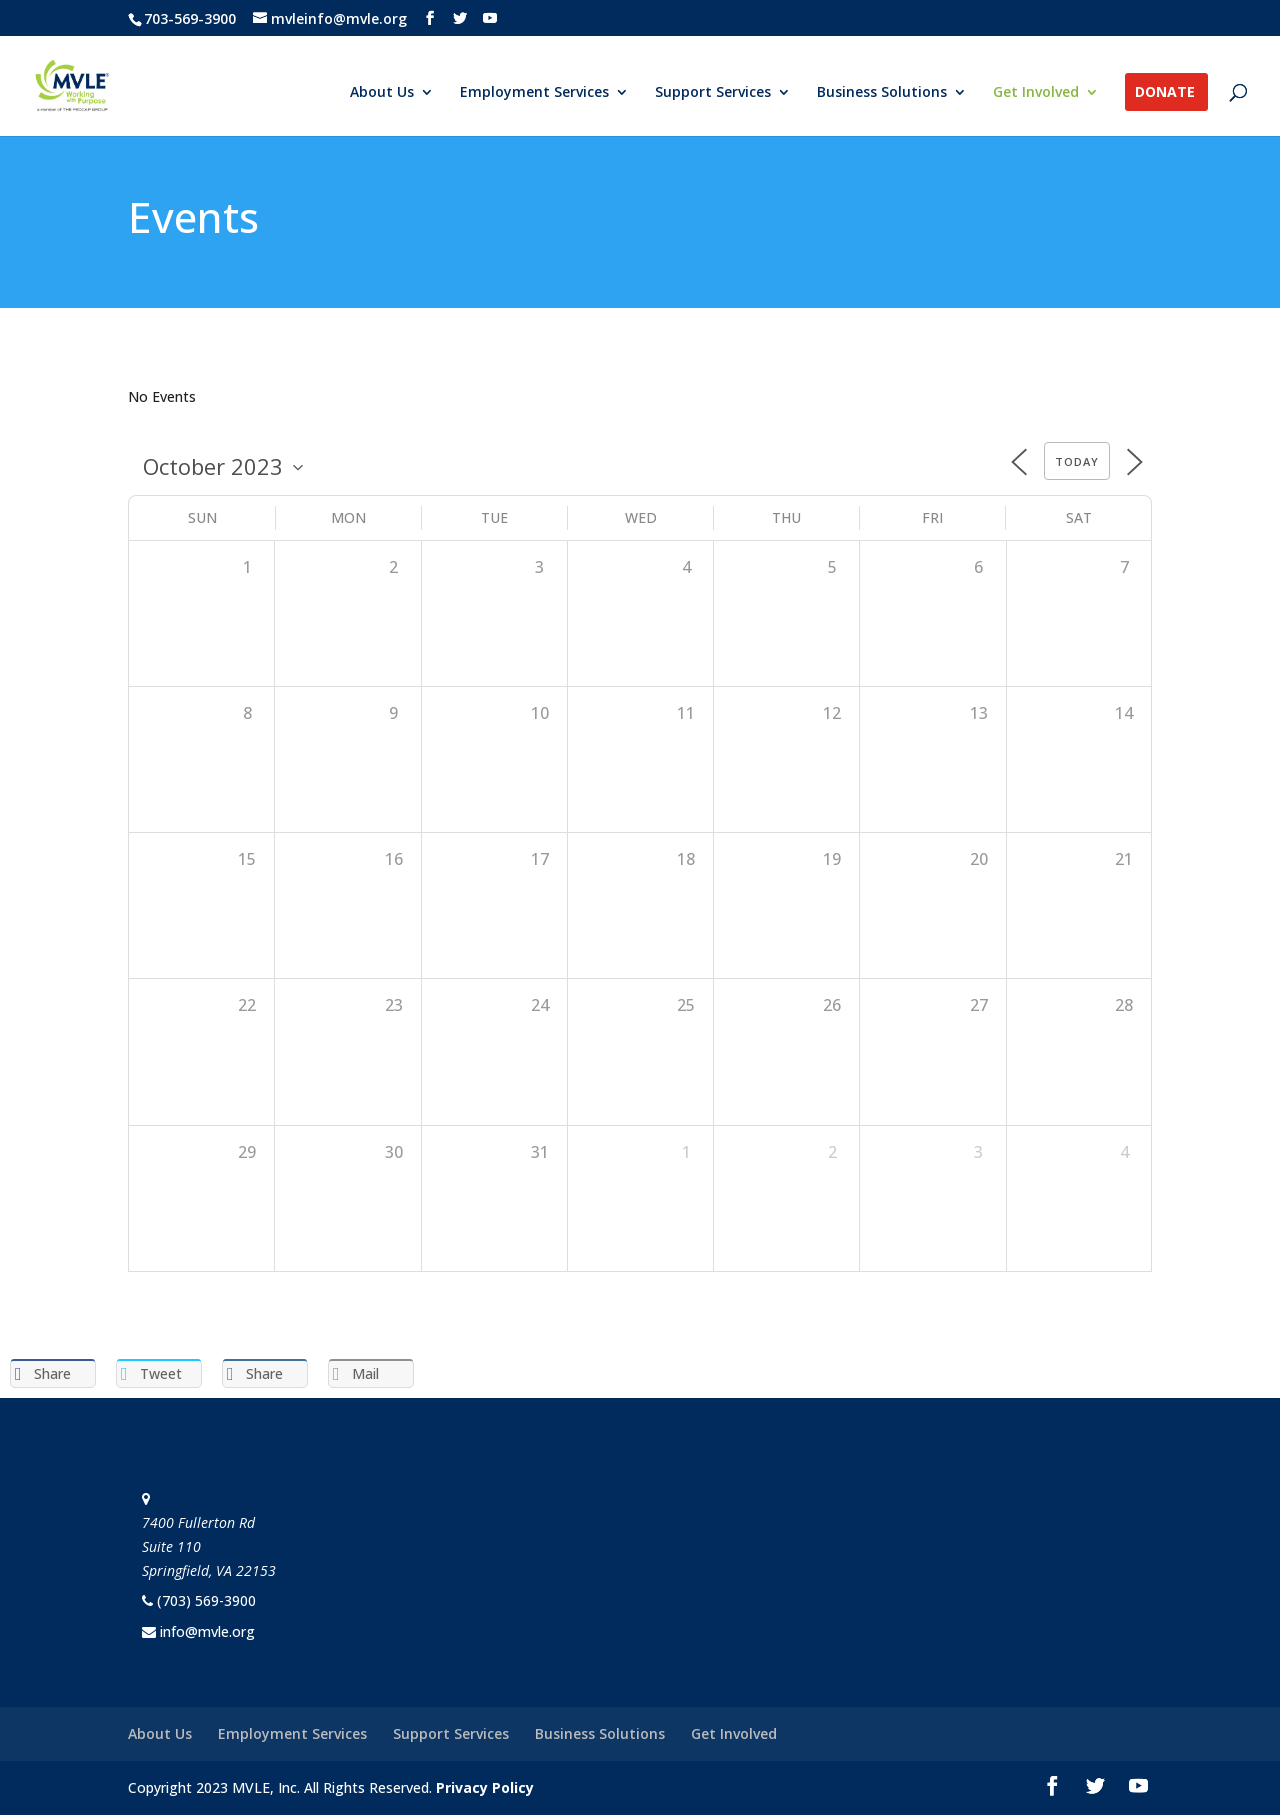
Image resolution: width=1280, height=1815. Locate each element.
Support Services (713, 93)
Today (1077, 461)
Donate (1165, 93)
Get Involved (1036, 93)
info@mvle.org (207, 1631)
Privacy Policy (485, 1787)
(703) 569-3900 (206, 1600)
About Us (382, 93)
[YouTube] (490, 18)
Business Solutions (882, 93)
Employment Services (534, 93)
